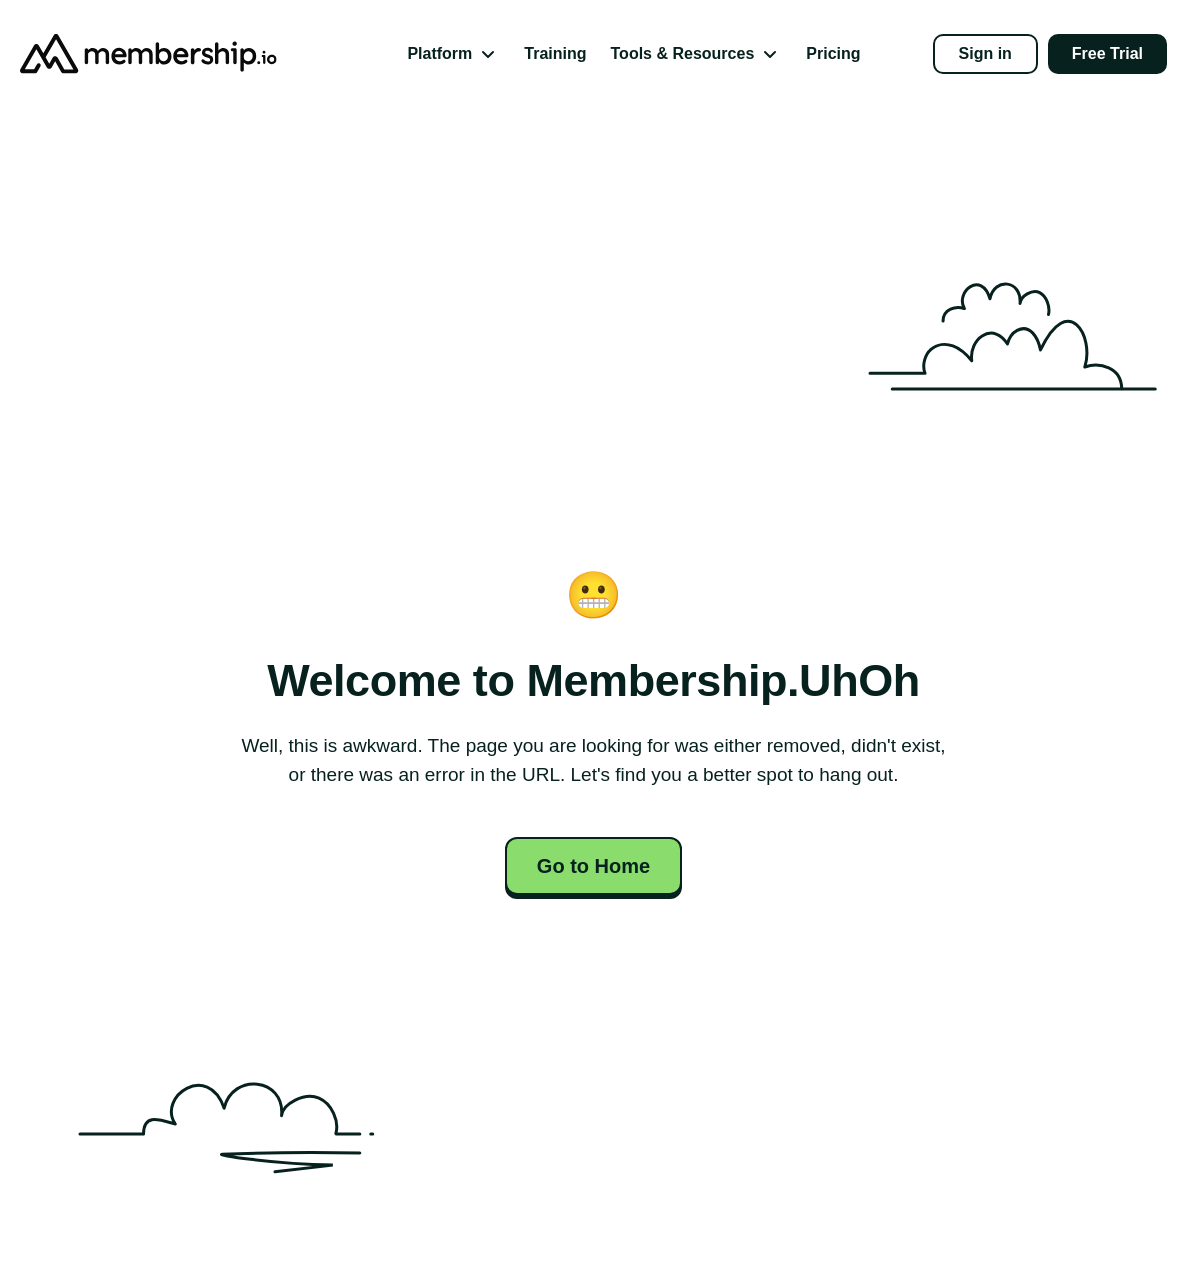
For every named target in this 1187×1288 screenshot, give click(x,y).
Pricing (833, 53)
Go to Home (593, 866)
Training (555, 53)
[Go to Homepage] (120, 54)
